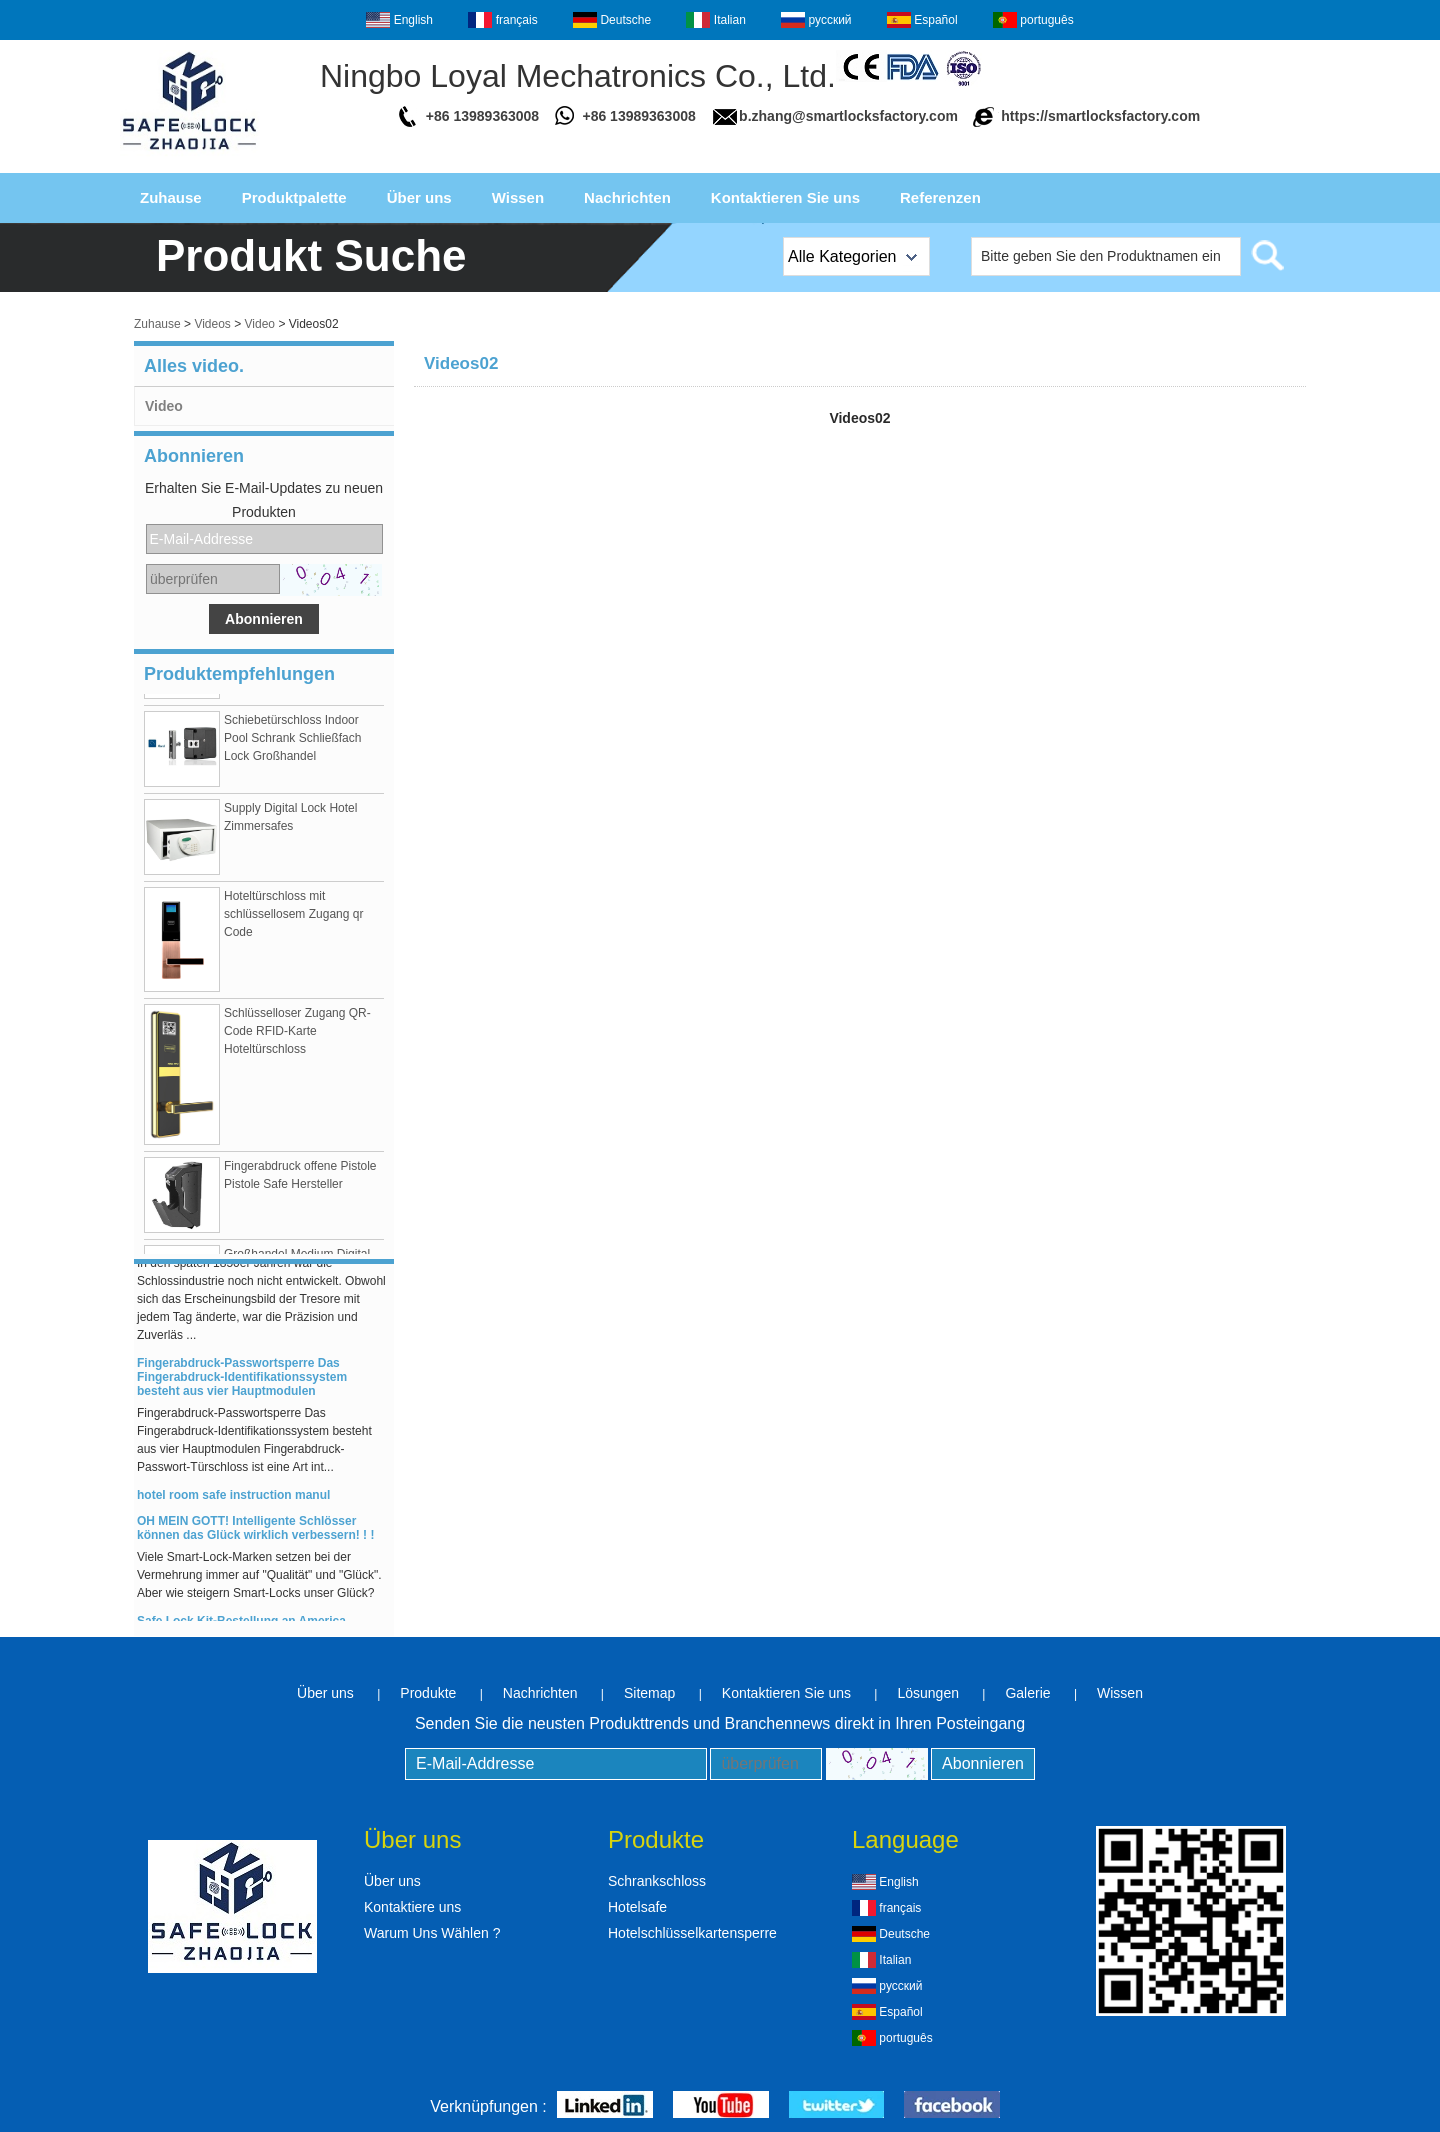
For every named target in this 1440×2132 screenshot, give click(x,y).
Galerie (1027, 1693)
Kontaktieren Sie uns (785, 197)
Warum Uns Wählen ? (432, 1933)
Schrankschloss (657, 1881)
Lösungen (928, 1693)
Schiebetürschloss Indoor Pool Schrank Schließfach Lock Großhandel (292, 740)
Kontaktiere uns (412, 1907)
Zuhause (171, 197)
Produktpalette (294, 197)
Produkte (428, 1693)
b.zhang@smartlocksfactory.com (848, 116)
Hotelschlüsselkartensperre (692, 1933)
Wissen (518, 197)
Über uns (419, 197)
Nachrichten (627, 197)
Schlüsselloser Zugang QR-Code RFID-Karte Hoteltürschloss (297, 1033)
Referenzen (940, 197)
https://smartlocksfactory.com (1100, 116)
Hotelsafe (637, 1907)
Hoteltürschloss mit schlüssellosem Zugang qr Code (293, 916)
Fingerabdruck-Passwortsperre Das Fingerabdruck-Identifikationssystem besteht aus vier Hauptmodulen (242, 1379)
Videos (212, 324)
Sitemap (649, 1693)
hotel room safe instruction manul (233, 1497)
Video (260, 324)
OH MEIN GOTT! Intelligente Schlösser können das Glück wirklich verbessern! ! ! (255, 1530)
